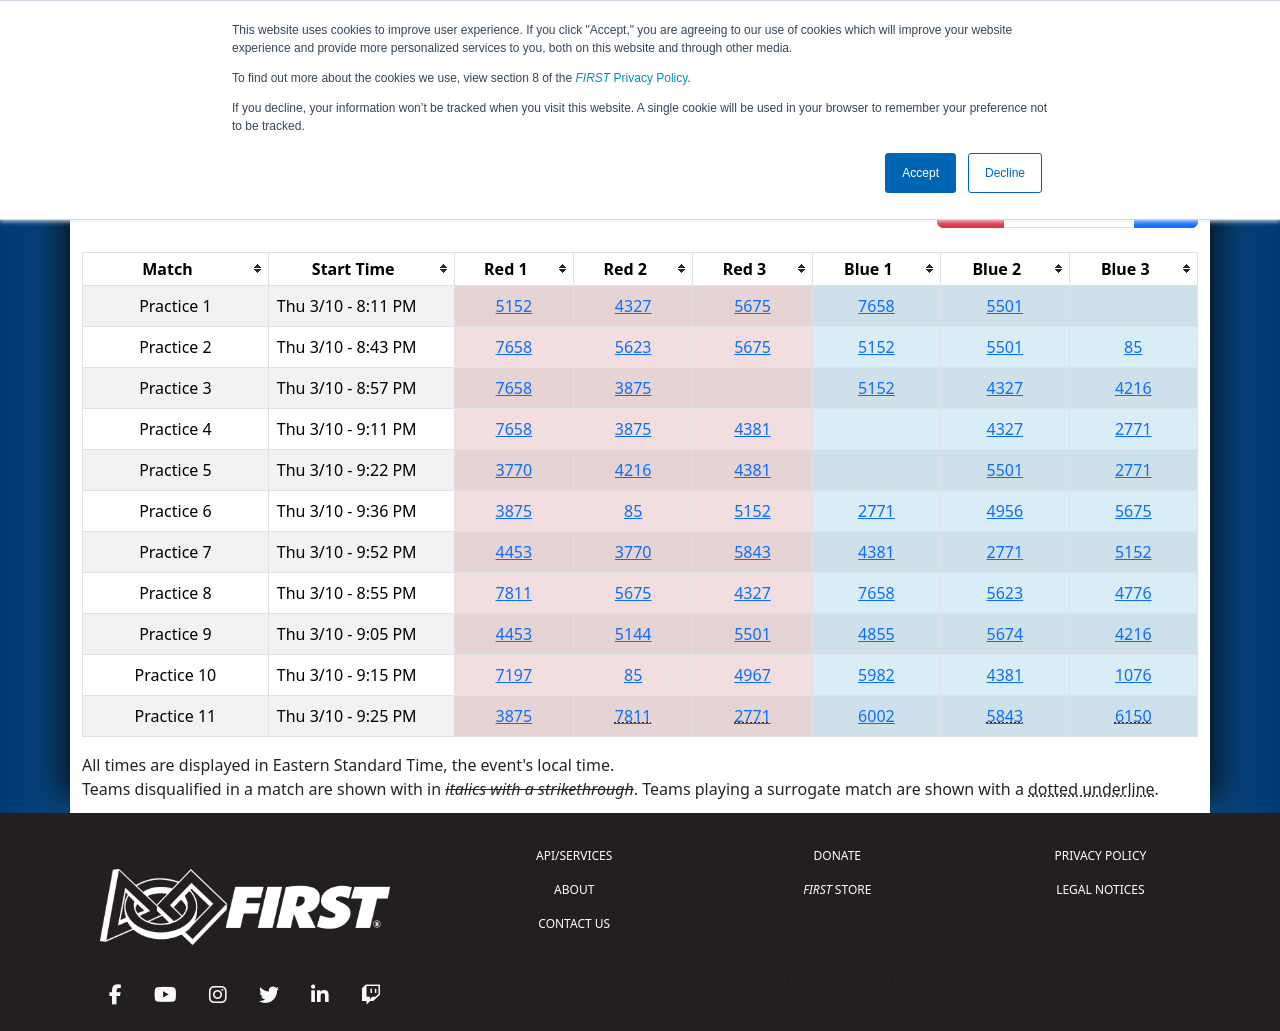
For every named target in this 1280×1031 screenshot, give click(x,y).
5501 (1005, 306)
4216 (1133, 388)
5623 (633, 347)
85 (1133, 347)
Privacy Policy (632, 78)
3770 (514, 470)
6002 (876, 716)
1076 (1133, 675)
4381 (752, 429)
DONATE (837, 855)
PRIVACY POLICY (1100, 855)
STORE (837, 889)
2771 (1133, 429)
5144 (633, 634)
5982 (876, 675)
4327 (633, 306)
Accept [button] (920, 173)
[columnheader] (176, 268)
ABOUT (574, 889)
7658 (876, 306)
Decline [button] (1005, 173)
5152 (514, 306)
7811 (514, 593)
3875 (633, 388)
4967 (752, 675)
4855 (876, 634)
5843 (752, 552)
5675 (752, 306)
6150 (1133, 716)
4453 (514, 552)
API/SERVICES (574, 855)
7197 (514, 675)
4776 (1133, 593)
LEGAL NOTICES (1100, 889)
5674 (1005, 634)
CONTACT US (574, 923)
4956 (1005, 511)
